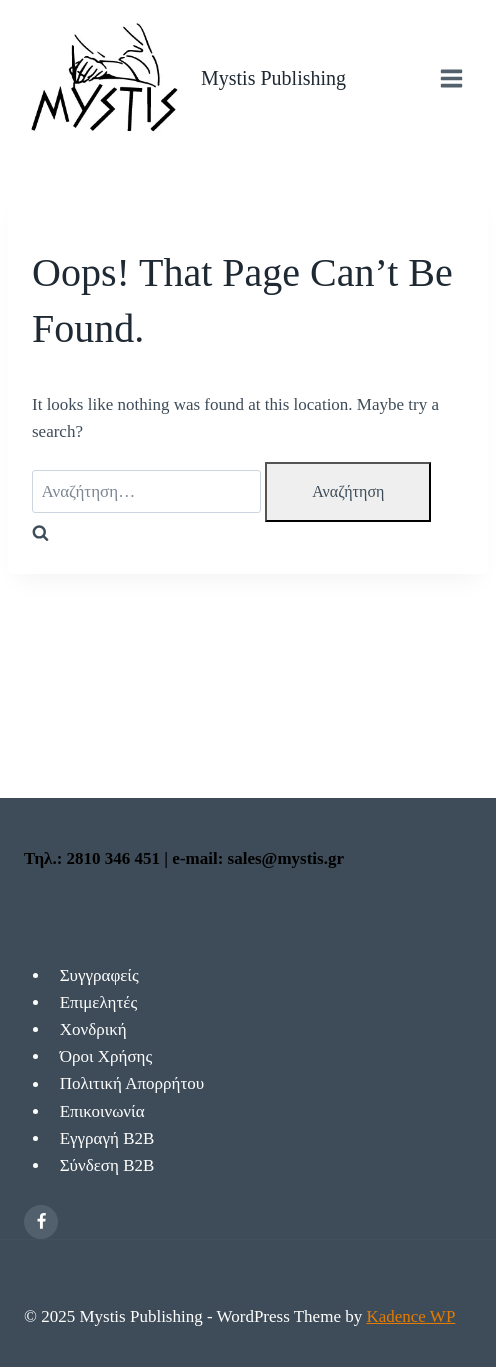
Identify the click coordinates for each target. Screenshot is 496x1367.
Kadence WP (410, 1316)
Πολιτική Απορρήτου (132, 1084)
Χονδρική (93, 1029)
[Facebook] (41, 1222)
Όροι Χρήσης (106, 1056)
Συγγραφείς (99, 975)
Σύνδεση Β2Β (107, 1165)
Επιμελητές (98, 1002)
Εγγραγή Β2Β (107, 1138)
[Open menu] (451, 78)
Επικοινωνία (102, 1111)
